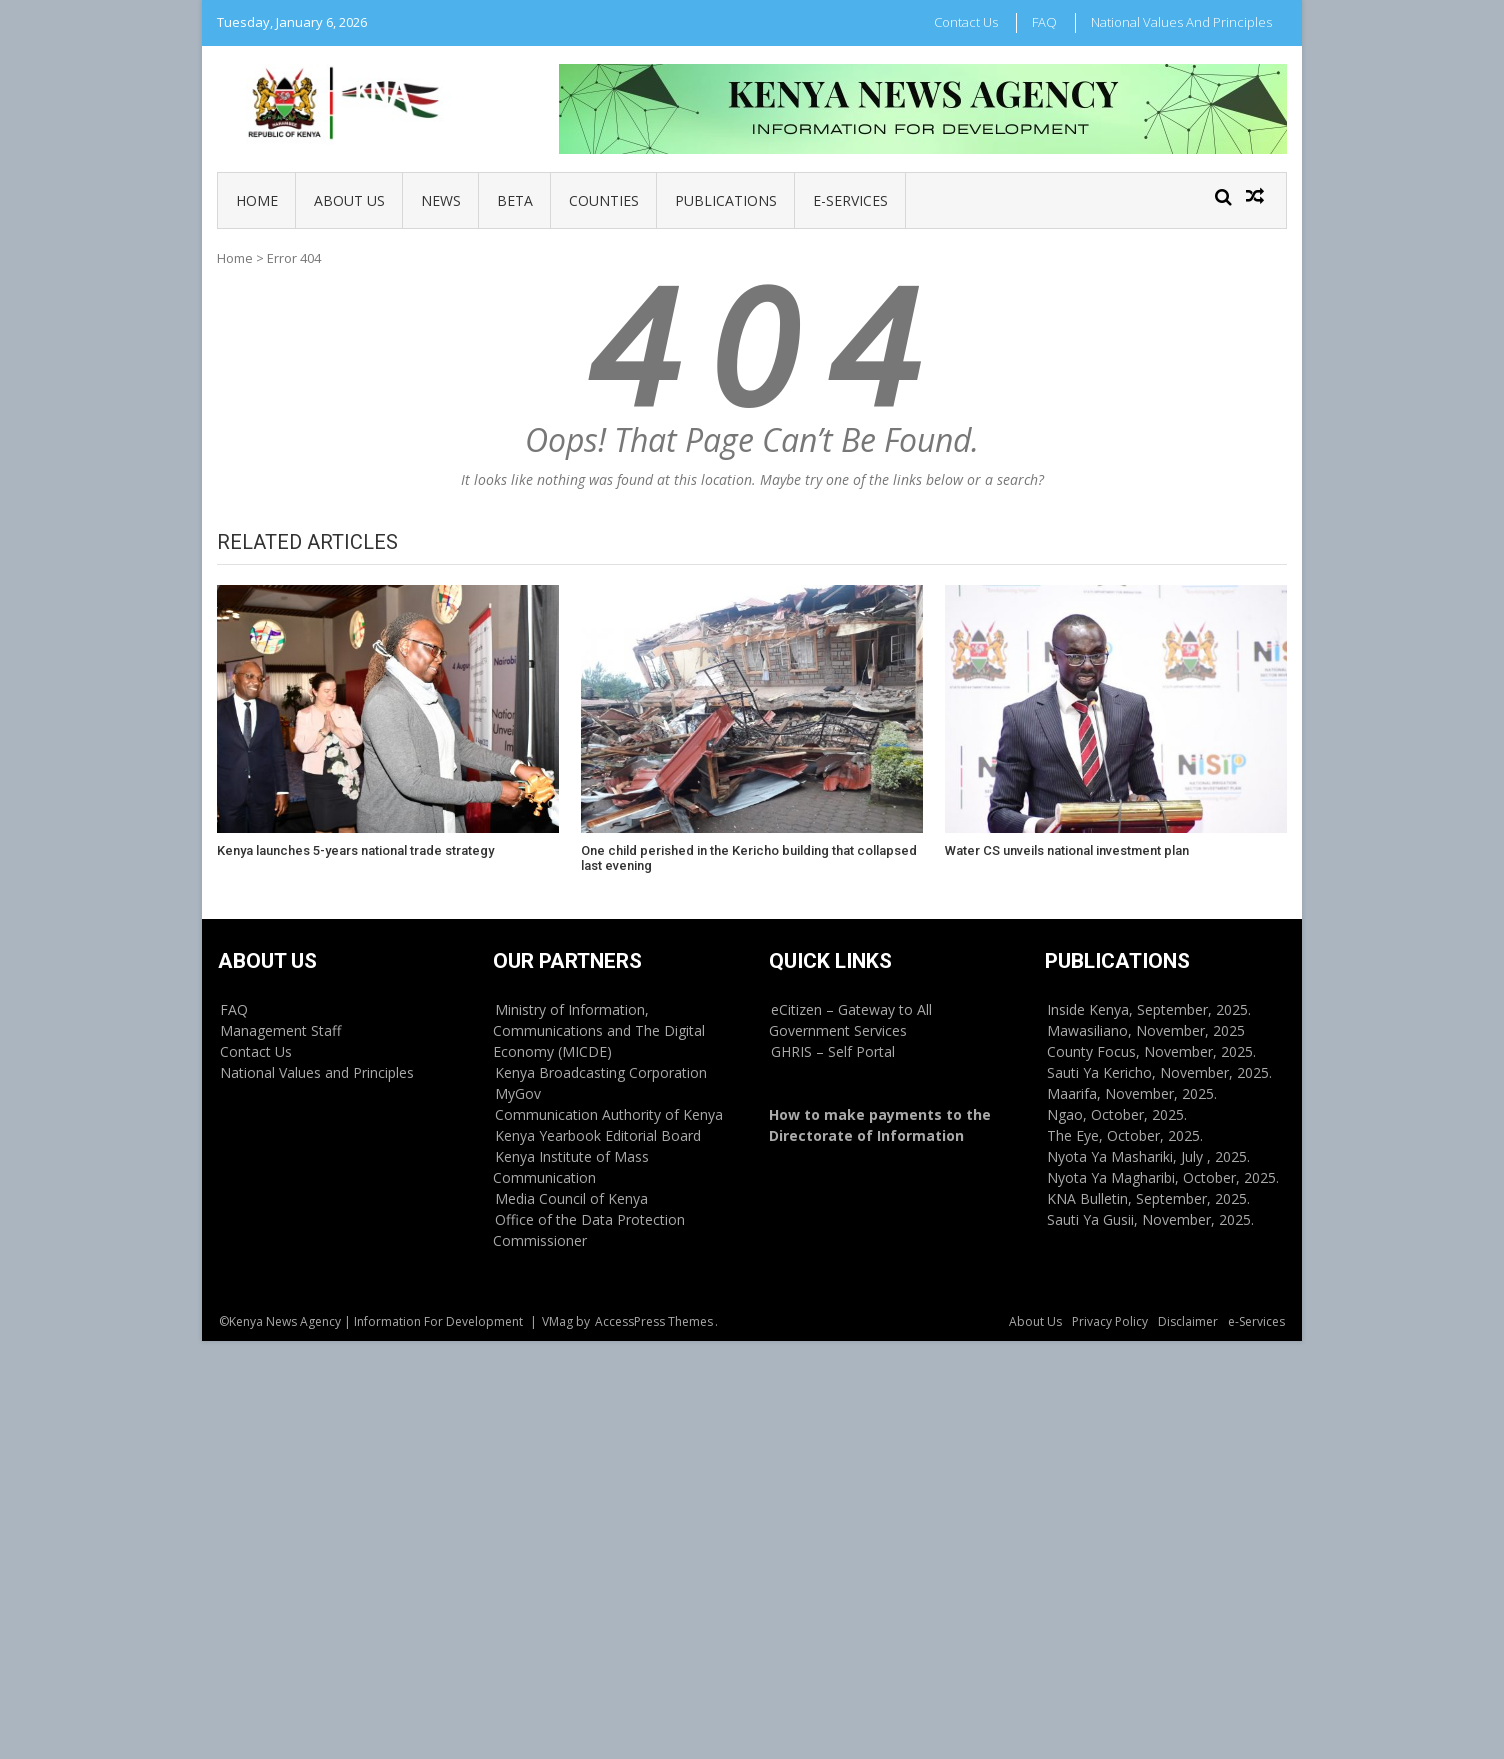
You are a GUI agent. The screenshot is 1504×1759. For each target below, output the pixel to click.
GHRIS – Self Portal (833, 1051)
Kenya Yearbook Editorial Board (598, 1135)
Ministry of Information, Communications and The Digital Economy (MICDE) (599, 1030)
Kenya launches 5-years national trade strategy (355, 850)
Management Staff (280, 1030)
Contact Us (966, 22)
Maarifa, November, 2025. (1132, 1093)
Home (257, 200)
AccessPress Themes (654, 1321)
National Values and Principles (1181, 22)
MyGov (518, 1093)
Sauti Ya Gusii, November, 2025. (1150, 1219)
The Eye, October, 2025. (1125, 1135)
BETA (515, 200)
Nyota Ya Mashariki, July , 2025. (1148, 1156)
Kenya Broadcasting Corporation (601, 1072)
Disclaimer (1188, 1321)
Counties (604, 200)
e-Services (850, 200)
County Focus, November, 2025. (1151, 1051)
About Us (349, 200)
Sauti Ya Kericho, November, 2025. (1159, 1072)
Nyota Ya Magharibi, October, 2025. (1163, 1177)
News (441, 200)
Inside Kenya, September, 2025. (1149, 1009)
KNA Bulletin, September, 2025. (1148, 1198)
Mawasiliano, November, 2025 (1146, 1030)
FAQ (1044, 22)
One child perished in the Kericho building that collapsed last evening (749, 858)
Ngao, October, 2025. (1117, 1114)
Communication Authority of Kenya (609, 1114)
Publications (726, 200)
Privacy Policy (1110, 1321)
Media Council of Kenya (571, 1198)
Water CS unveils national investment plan (1067, 850)
